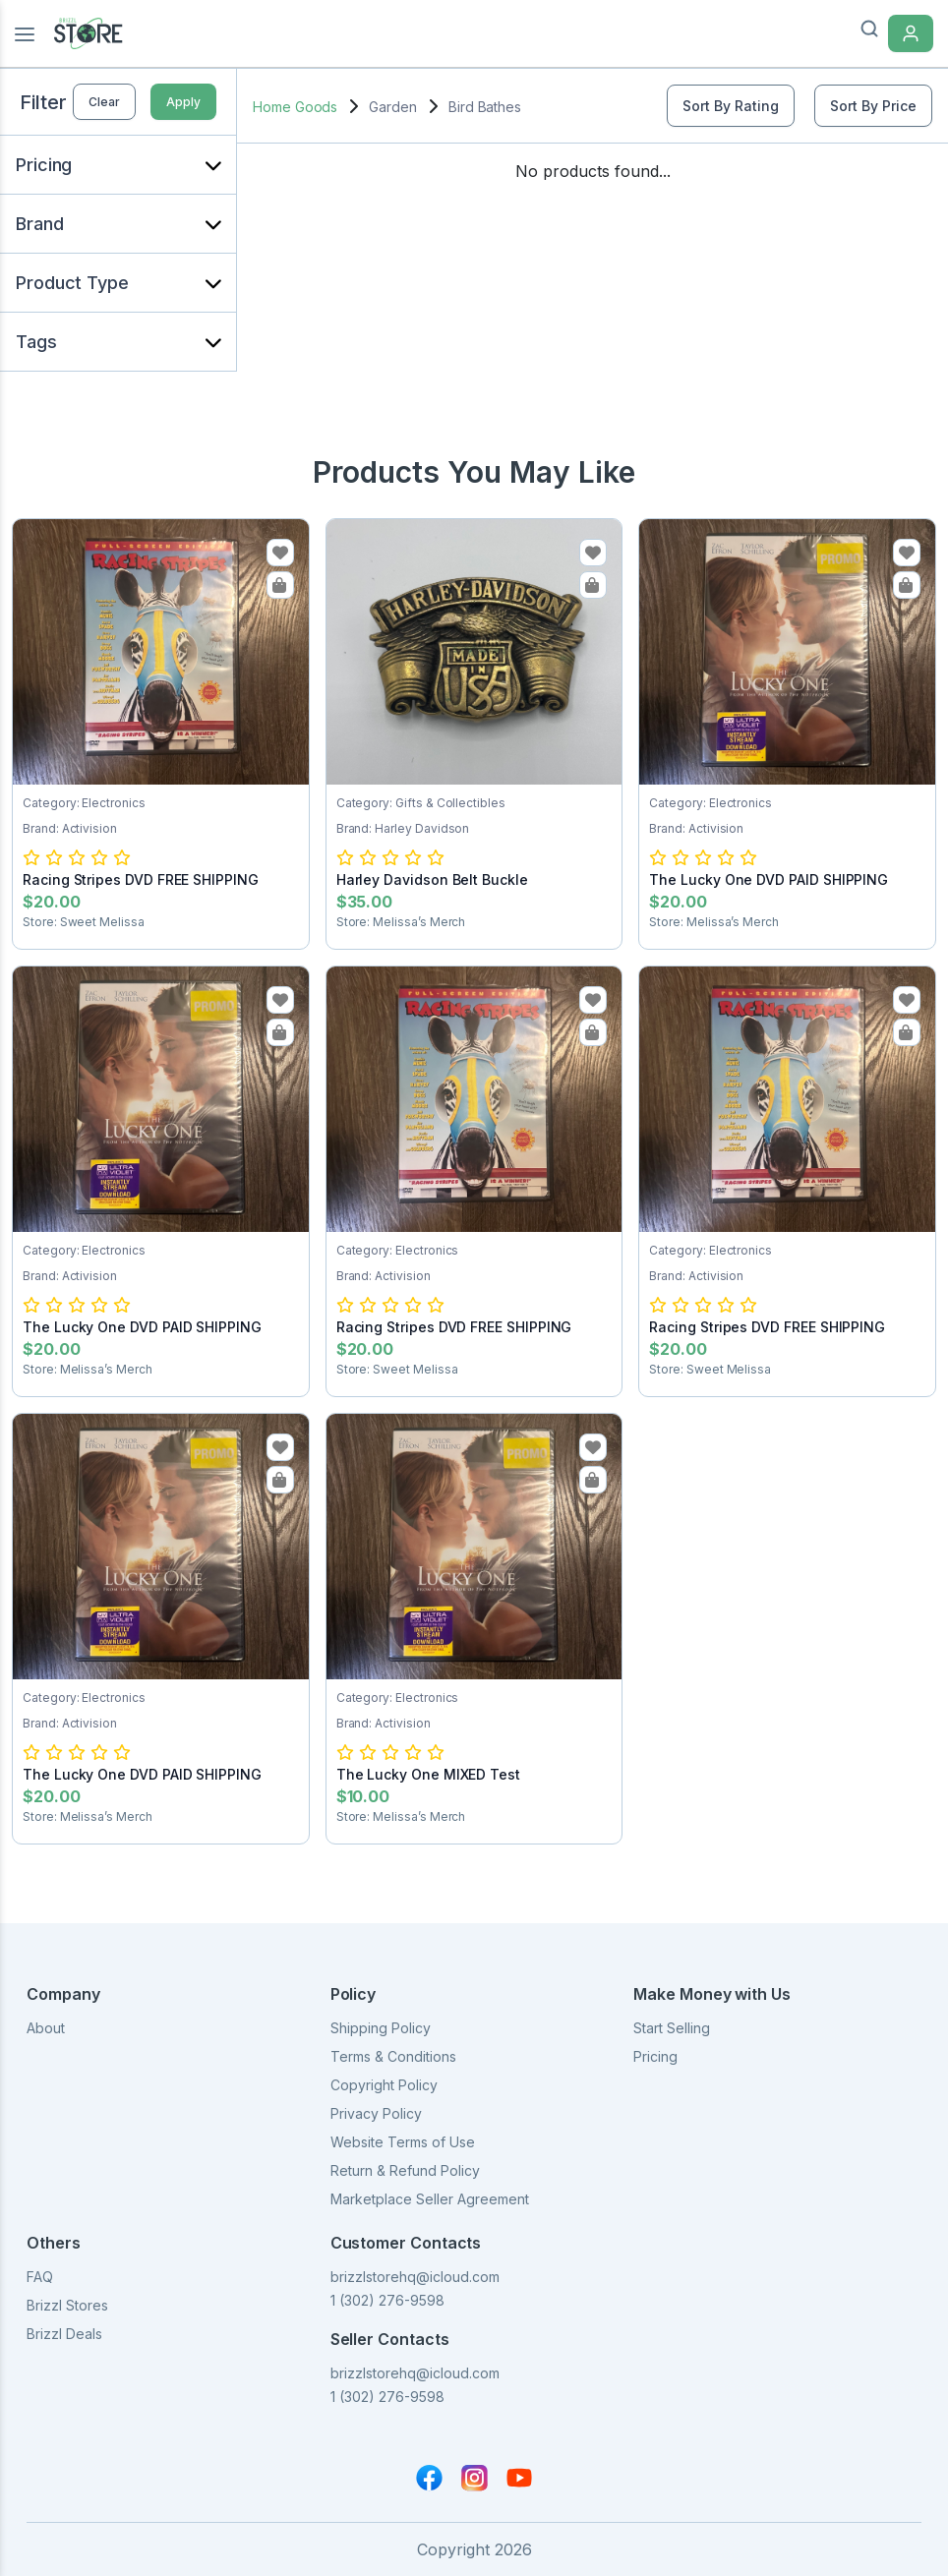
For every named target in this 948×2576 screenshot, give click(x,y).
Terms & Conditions (393, 2056)
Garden (393, 106)
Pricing (655, 2056)
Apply (183, 101)
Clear (104, 101)
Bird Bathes (484, 106)
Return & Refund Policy (405, 2170)
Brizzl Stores (67, 2305)
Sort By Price (873, 105)
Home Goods (295, 106)
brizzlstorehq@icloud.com (415, 2276)
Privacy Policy (376, 2113)
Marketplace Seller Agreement (429, 2199)
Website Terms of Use (402, 2142)
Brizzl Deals (64, 2333)
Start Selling (671, 2028)
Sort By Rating (730, 105)
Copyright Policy (384, 2085)
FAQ (40, 2276)
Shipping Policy (380, 2028)
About (46, 2028)
